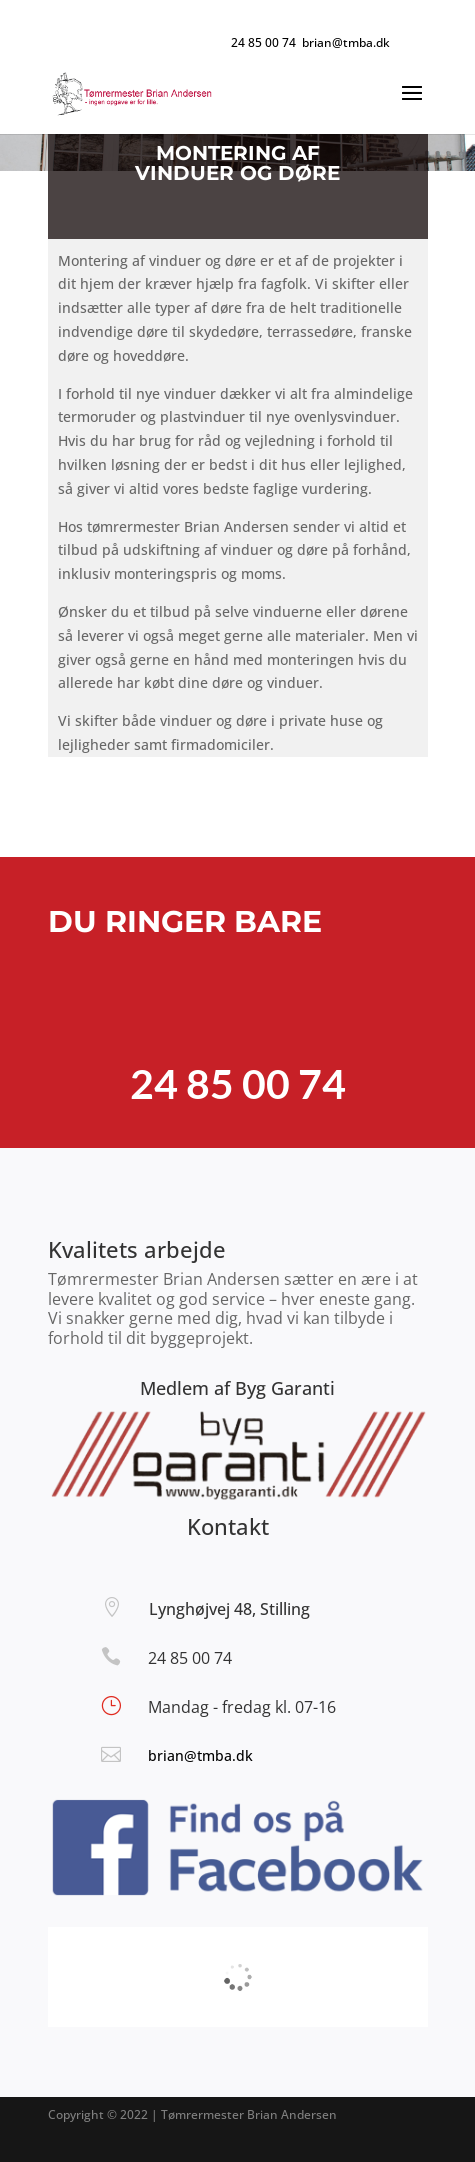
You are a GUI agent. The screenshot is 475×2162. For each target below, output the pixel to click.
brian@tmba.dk (200, 1755)
